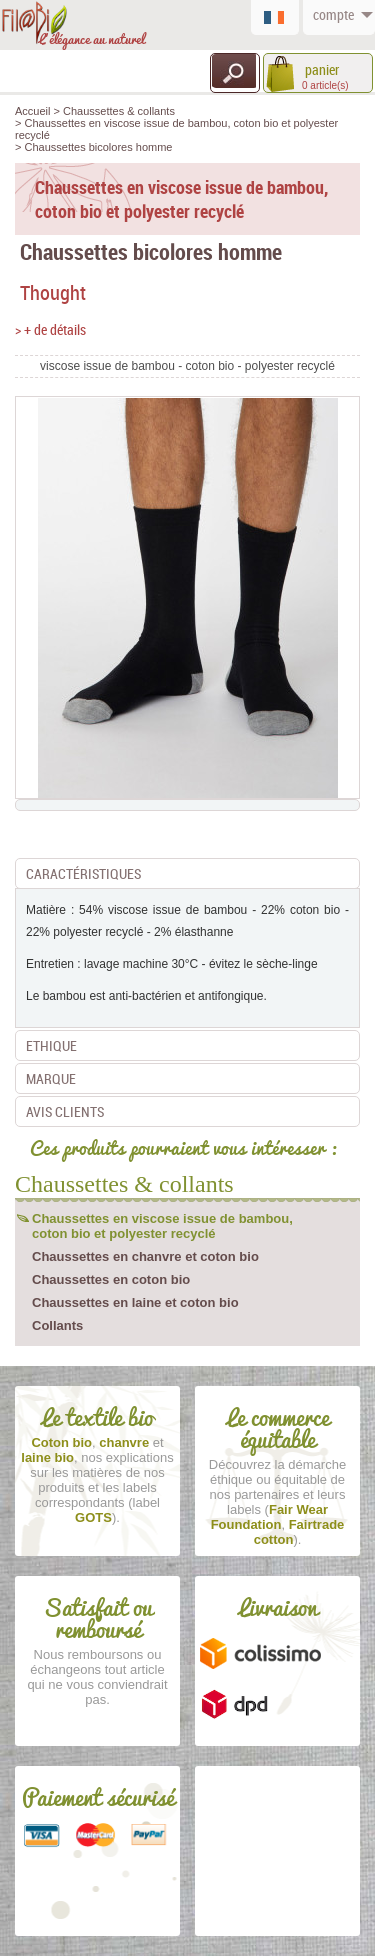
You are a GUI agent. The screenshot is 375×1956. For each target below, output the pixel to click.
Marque (51, 1078)
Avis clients (65, 1111)
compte (332, 14)
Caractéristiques (83, 873)
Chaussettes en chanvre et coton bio (145, 1256)
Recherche (235, 71)
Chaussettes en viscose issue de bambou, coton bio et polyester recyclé (162, 1226)
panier (320, 69)
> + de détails (50, 329)
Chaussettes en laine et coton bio (135, 1302)
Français (280, 14)
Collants (57, 1325)
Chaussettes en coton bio (111, 1279)
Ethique (51, 1045)
